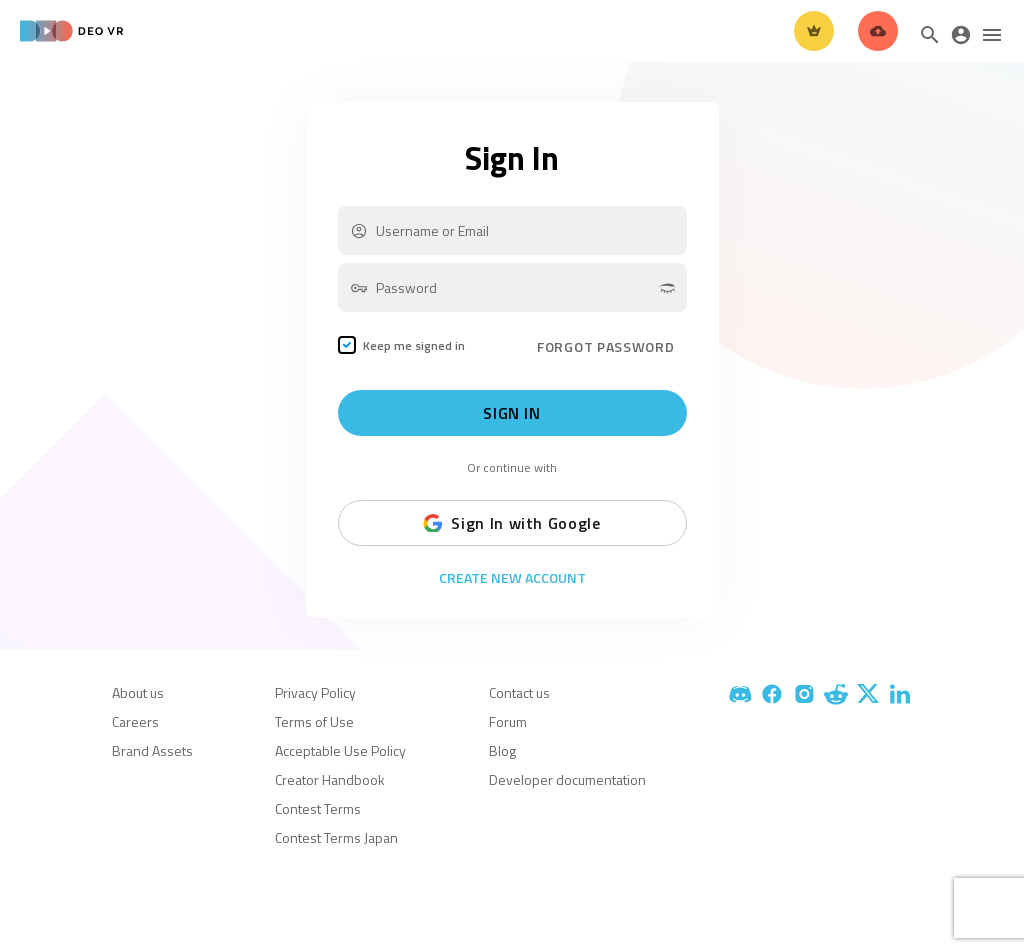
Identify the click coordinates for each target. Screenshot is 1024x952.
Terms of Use (314, 721)
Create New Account (512, 578)
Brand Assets (152, 750)
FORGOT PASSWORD (606, 346)
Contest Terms (318, 808)
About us (138, 692)
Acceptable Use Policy (340, 750)
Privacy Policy (315, 692)
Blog (502, 750)
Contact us (519, 692)
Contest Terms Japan (336, 837)
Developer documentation (567, 779)
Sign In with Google (511, 523)
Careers (135, 721)
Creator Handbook (330, 779)
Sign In (511, 413)
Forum (508, 721)
